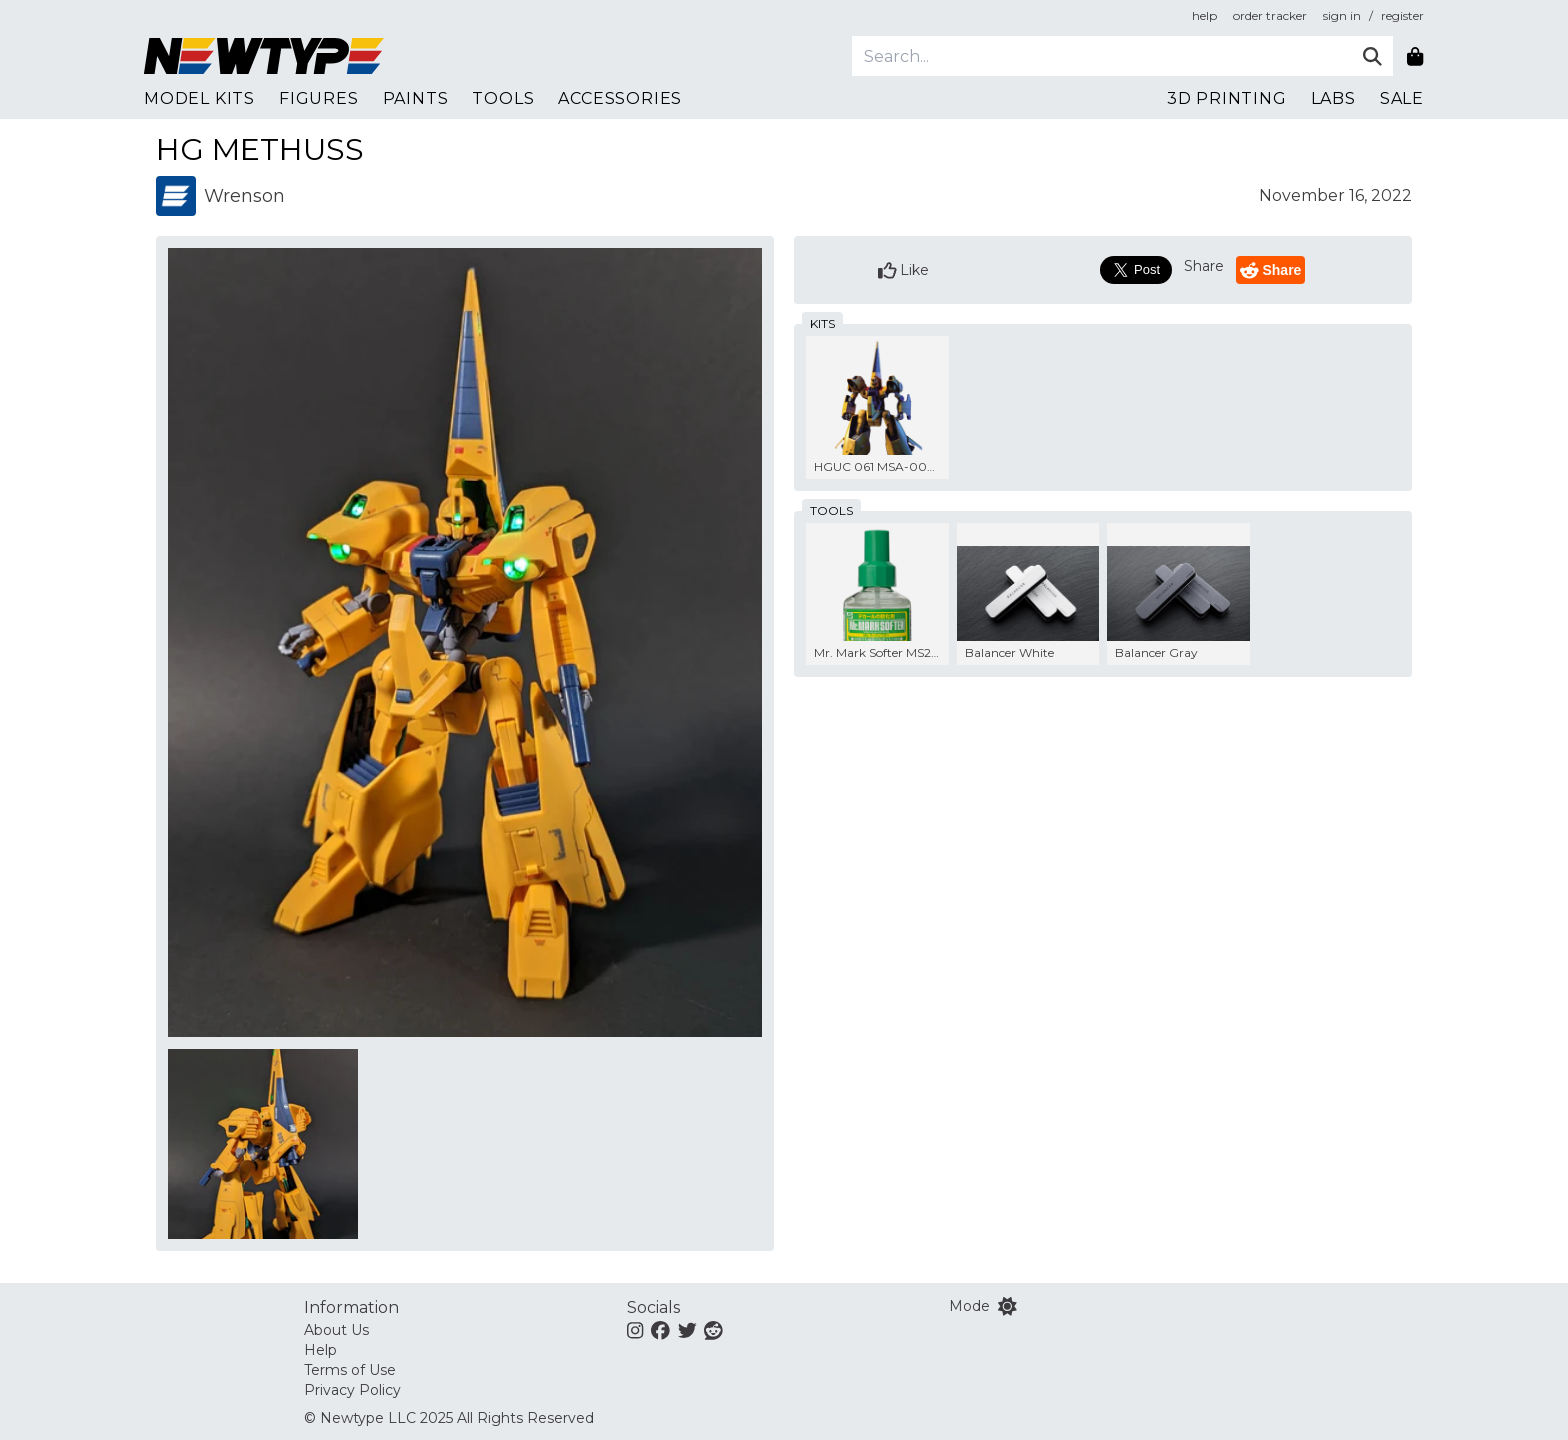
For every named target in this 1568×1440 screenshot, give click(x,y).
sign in (1342, 15)
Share (1204, 266)
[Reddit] (713, 1330)
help (1204, 15)
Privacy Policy (352, 1390)
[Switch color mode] (1007, 1306)
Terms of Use (350, 1370)
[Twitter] (687, 1330)
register (1402, 15)
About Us (336, 1330)
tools (831, 510)
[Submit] (1372, 56)
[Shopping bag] (1414, 56)
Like (904, 270)
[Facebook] (660, 1330)
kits (822, 323)
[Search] (1101, 56)
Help (320, 1350)
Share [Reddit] (1270, 270)
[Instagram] (635, 1330)
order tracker (1270, 15)
